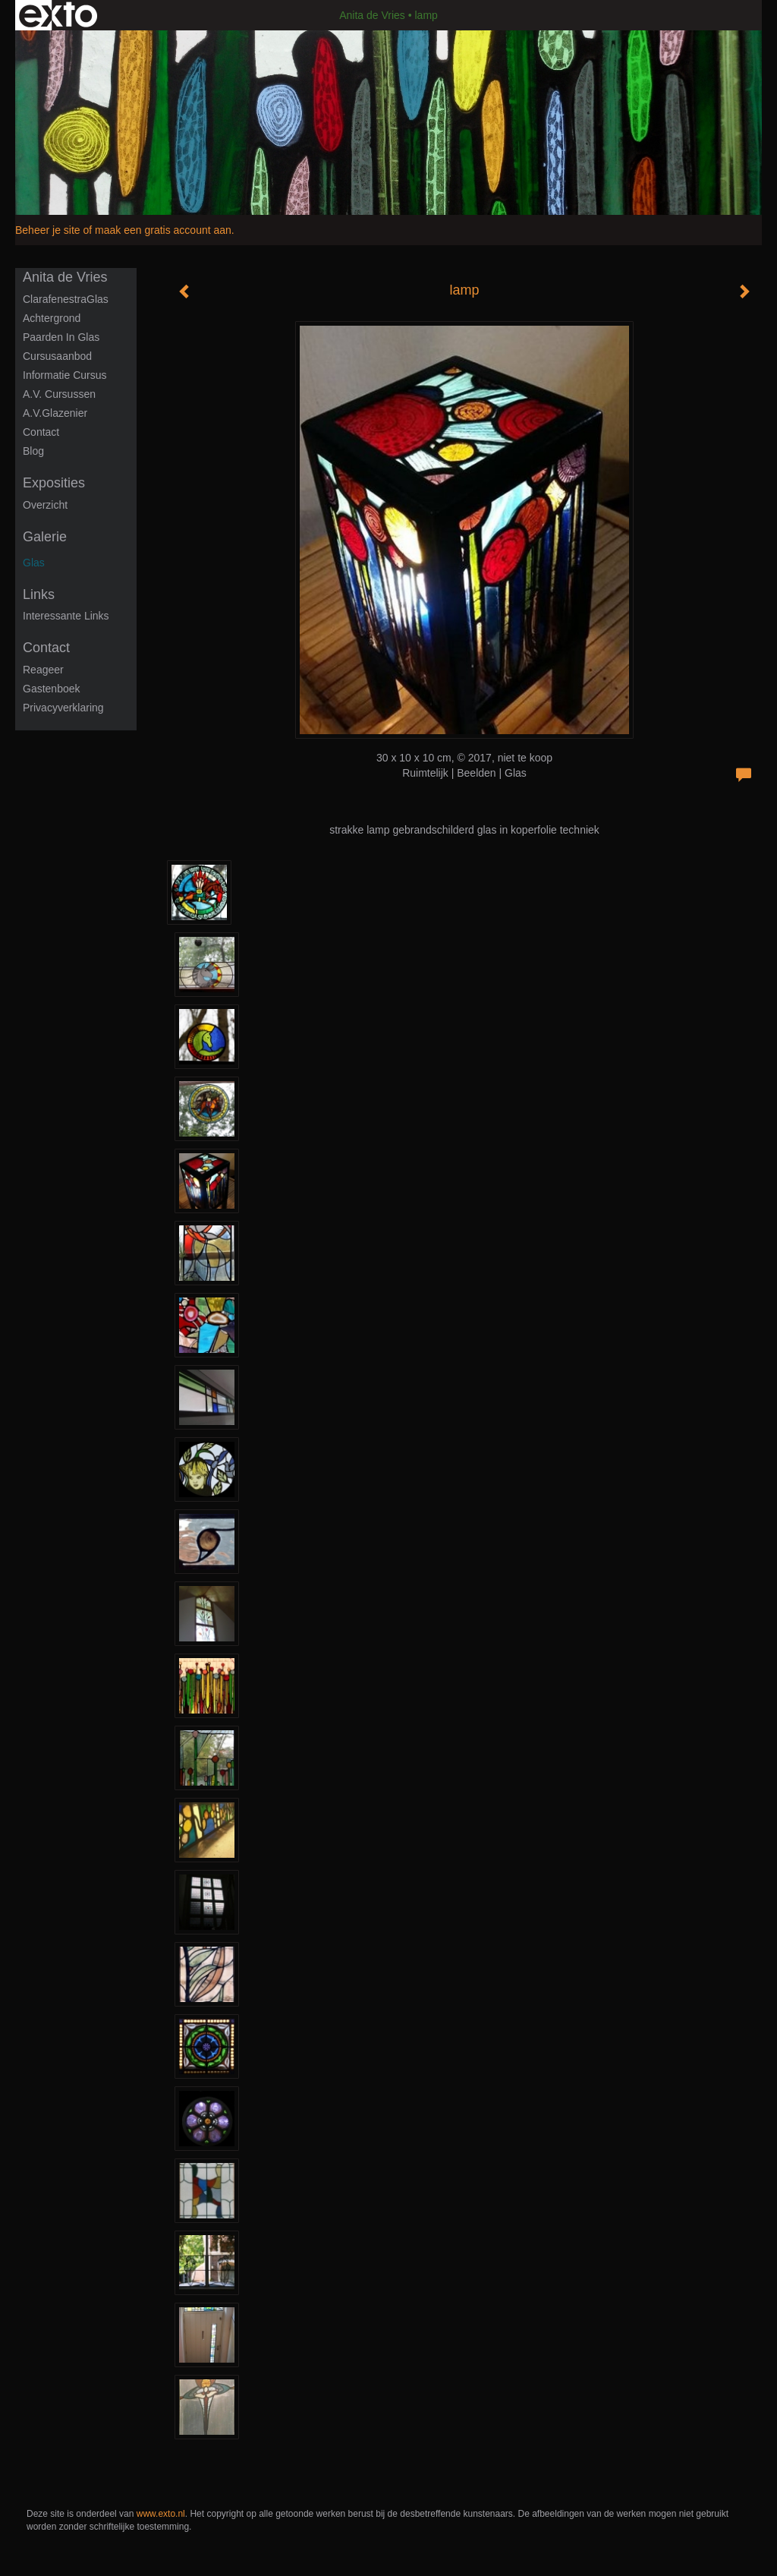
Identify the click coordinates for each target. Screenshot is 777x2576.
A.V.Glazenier (55, 413)
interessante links (66, 616)
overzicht (45, 505)
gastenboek (51, 689)
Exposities (54, 482)
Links (39, 594)
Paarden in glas (61, 337)
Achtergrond (51, 318)
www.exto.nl (161, 2513)
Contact (41, 432)
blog (33, 451)
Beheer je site (47, 230)
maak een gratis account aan (163, 230)
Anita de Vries (372, 15)
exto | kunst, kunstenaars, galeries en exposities (58, 15)
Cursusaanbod (57, 356)
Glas (34, 563)
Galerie (45, 536)
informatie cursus (64, 375)
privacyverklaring (63, 708)
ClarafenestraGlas (66, 299)
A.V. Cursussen (59, 394)
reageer (43, 670)
